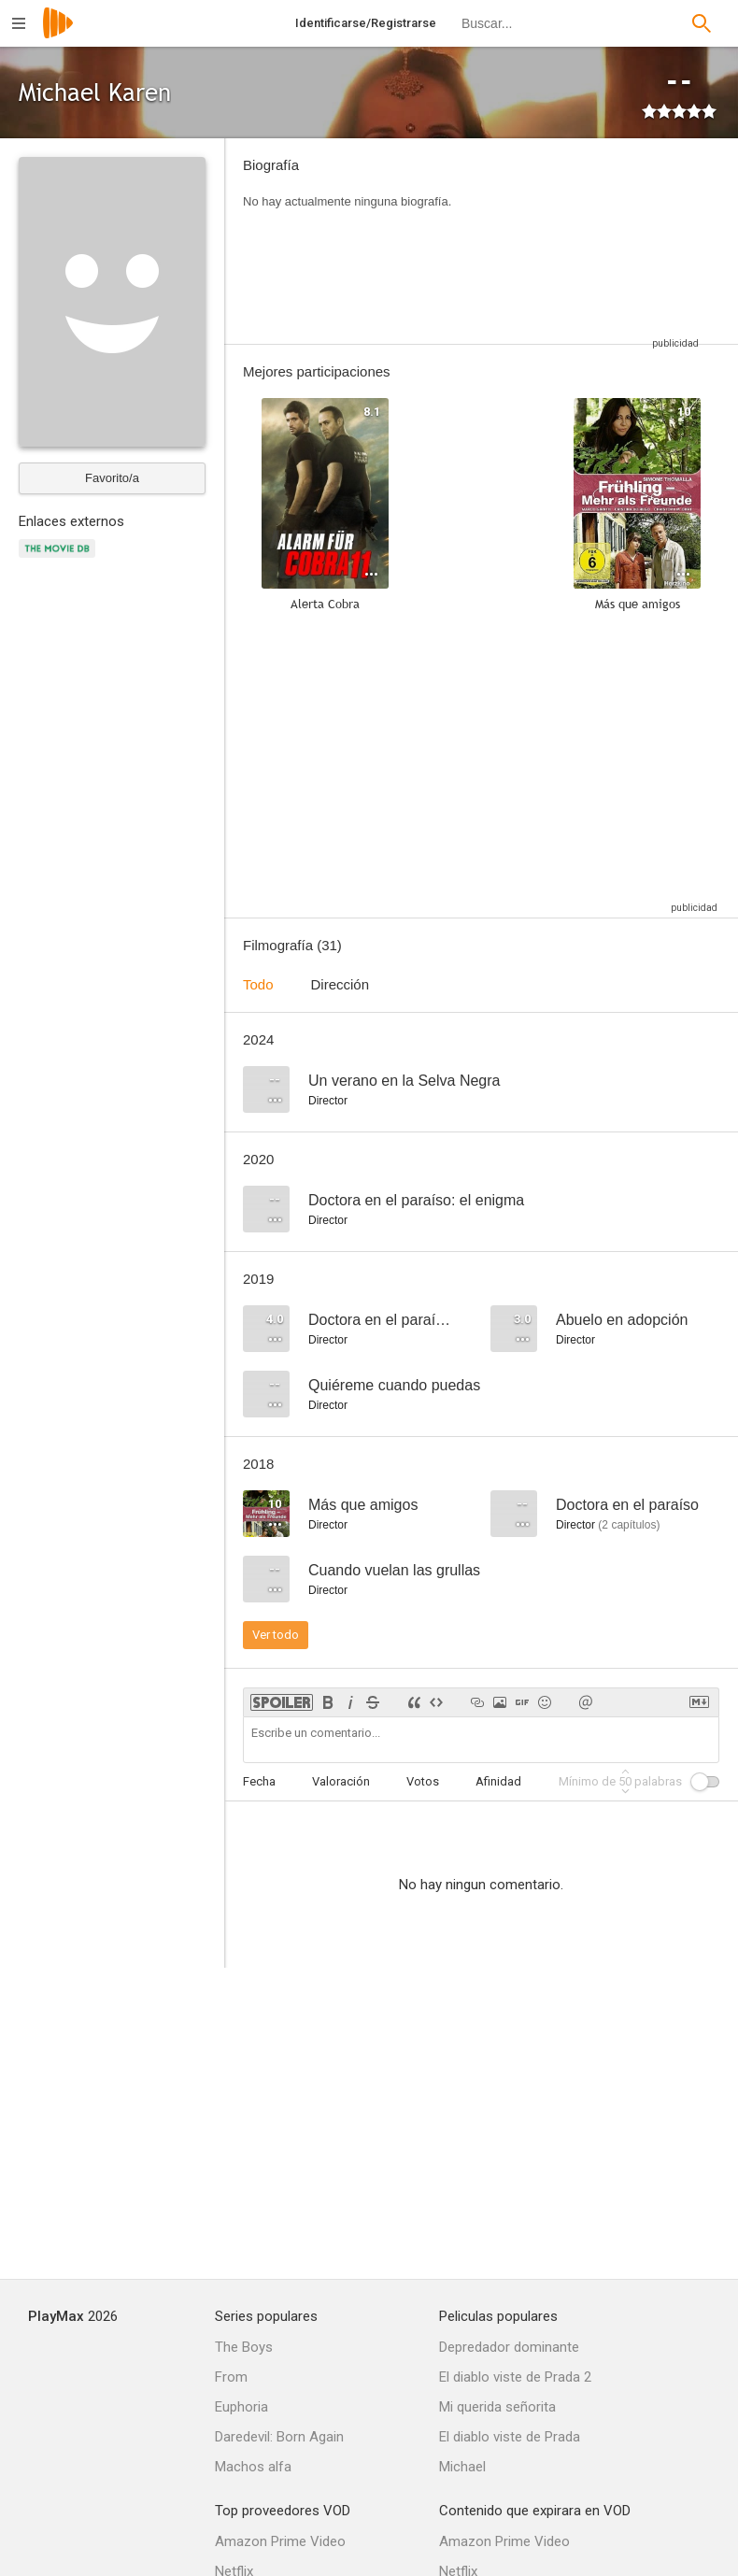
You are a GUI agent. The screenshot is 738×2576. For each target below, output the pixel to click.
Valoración (341, 1781)
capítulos (629, 1524)
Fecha (259, 1781)
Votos (422, 1781)
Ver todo (275, 1635)
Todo (258, 984)
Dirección (340, 984)
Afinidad (498, 1781)
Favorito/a (112, 478)
